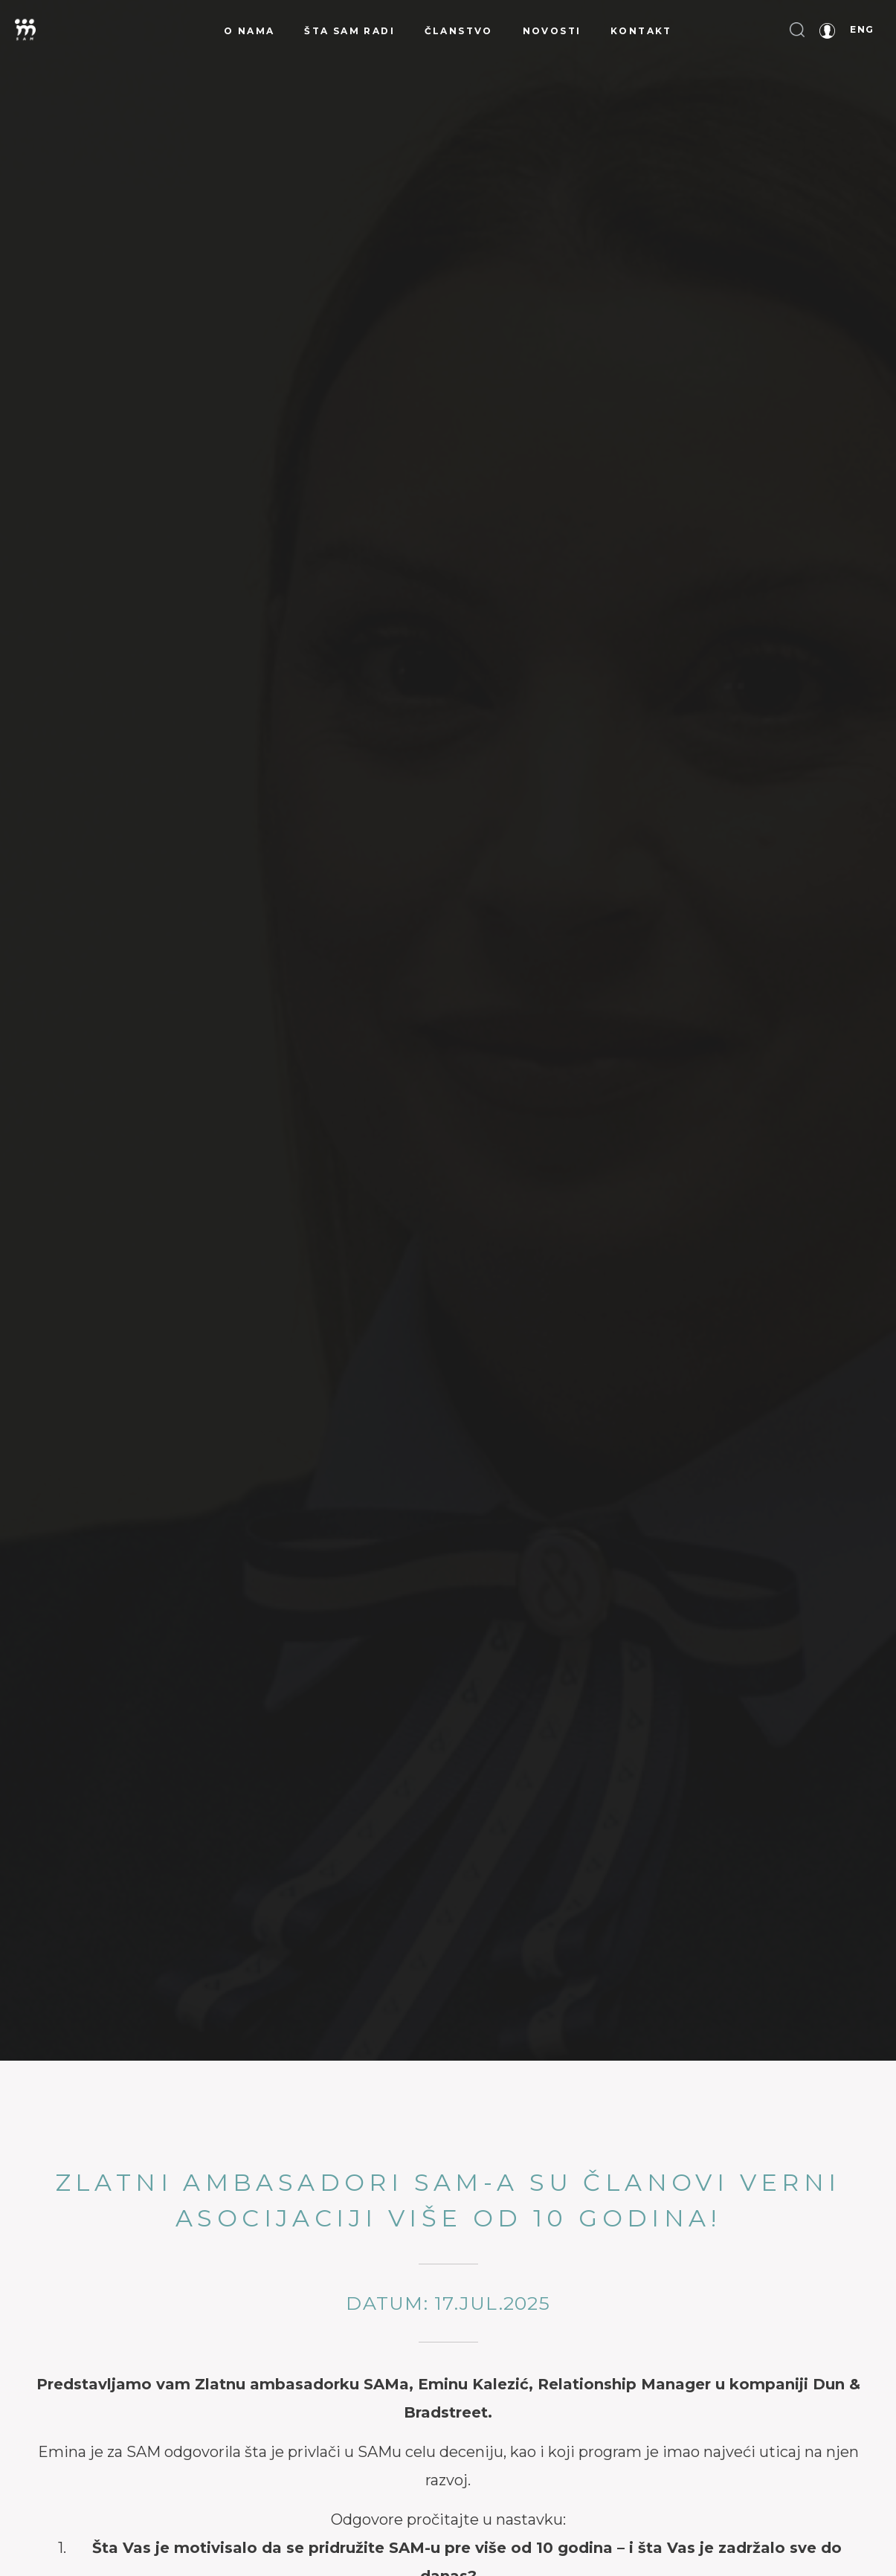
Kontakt (641, 30)
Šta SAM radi (349, 30)
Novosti (552, 30)
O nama (249, 30)
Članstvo (459, 30)
